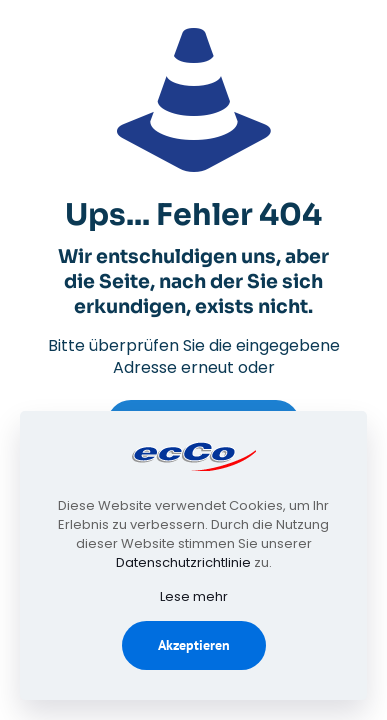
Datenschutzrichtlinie (183, 562)
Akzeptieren (194, 645)
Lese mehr (194, 596)
